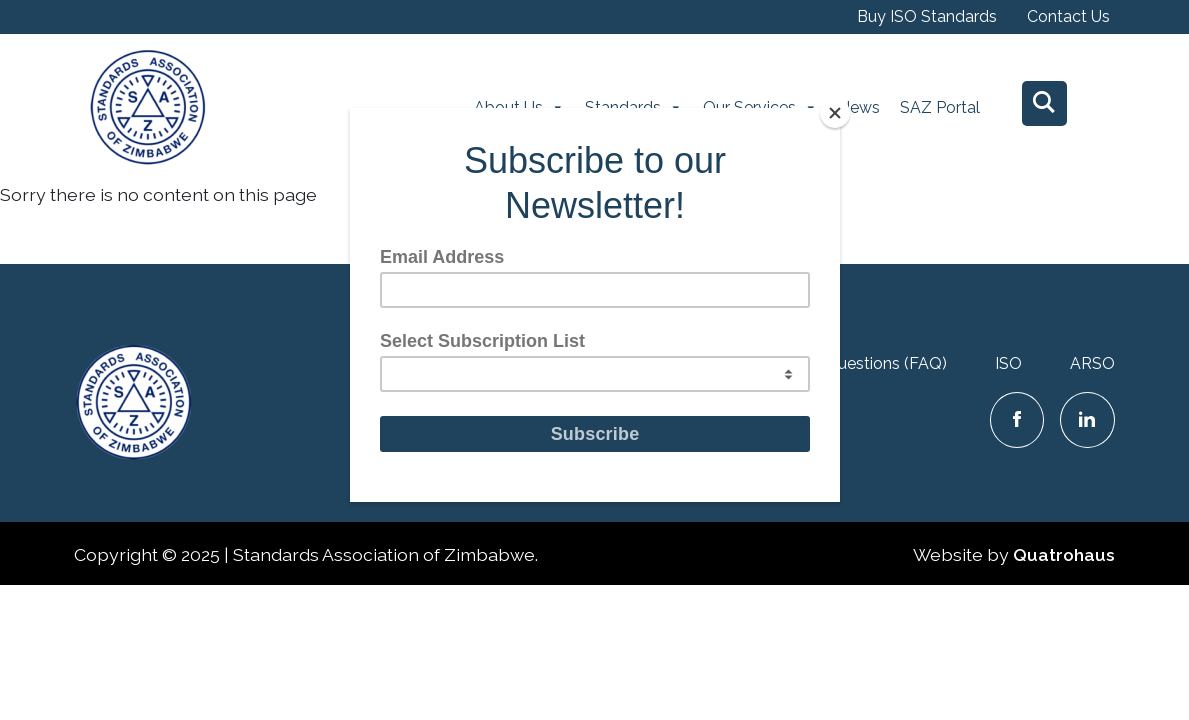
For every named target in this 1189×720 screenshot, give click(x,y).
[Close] (835, 113)
